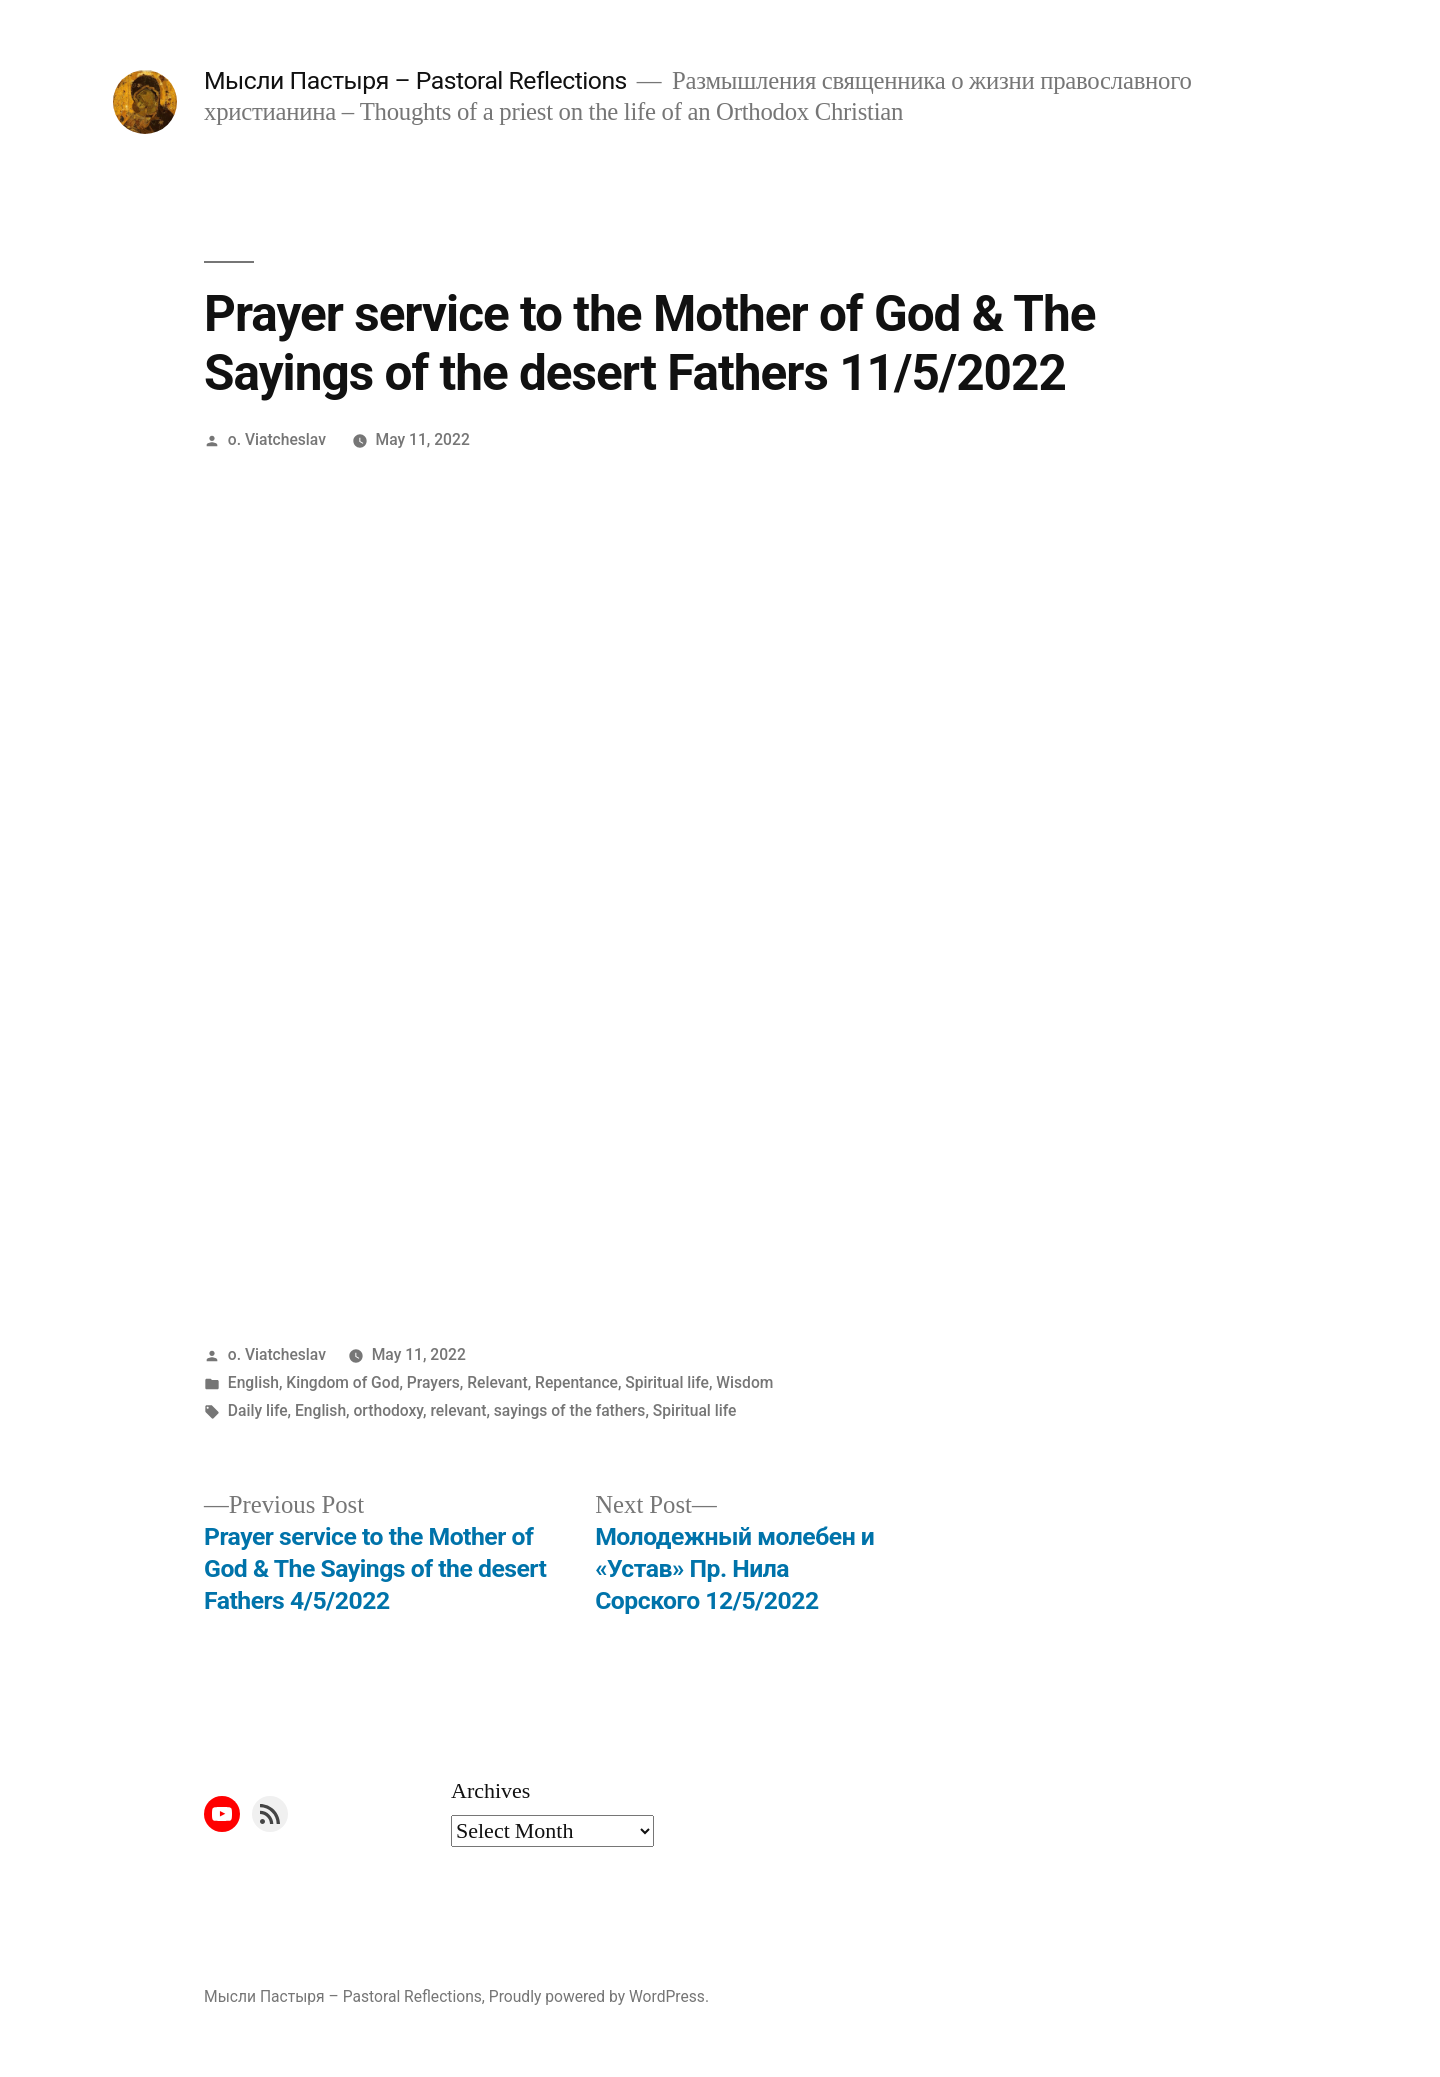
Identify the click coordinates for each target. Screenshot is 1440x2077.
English (253, 1382)
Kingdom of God (342, 1382)
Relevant (497, 1382)
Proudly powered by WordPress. (599, 1996)
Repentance (576, 1382)
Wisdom (744, 1382)
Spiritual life (667, 1382)
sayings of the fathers (570, 1410)
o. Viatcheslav (277, 439)
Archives (490, 1791)
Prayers (433, 1382)
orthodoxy (388, 1410)
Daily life (258, 1410)
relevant (458, 1410)
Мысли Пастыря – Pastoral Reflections (415, 80)
